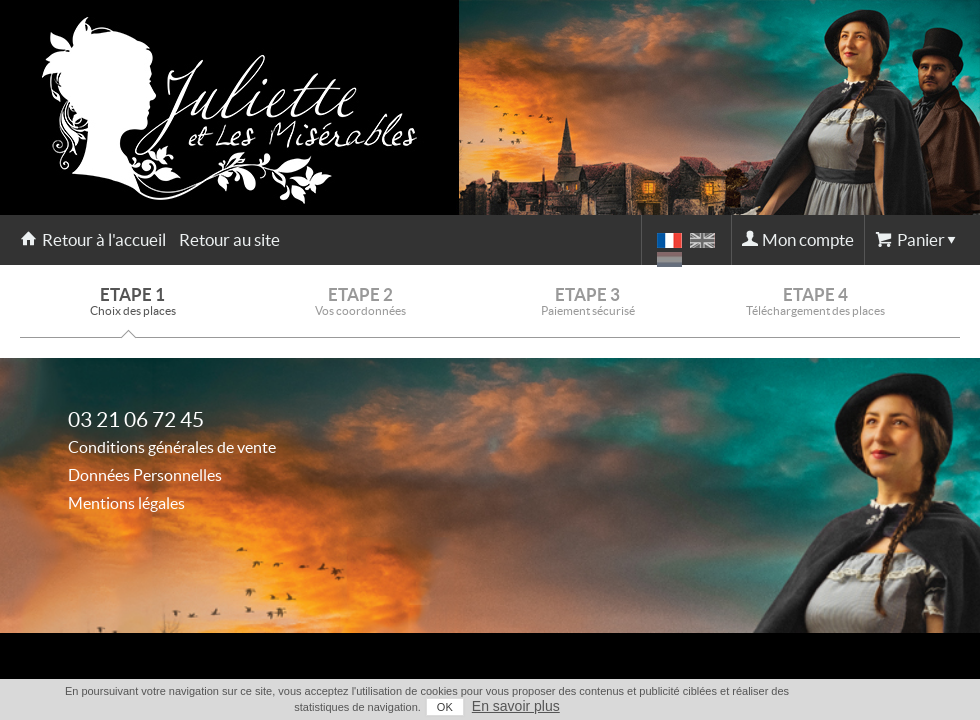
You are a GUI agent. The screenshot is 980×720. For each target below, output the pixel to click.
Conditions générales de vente (172, 447)
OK (445, 707)
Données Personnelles (145, 475)
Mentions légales (126, 503)
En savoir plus (516, 706)
